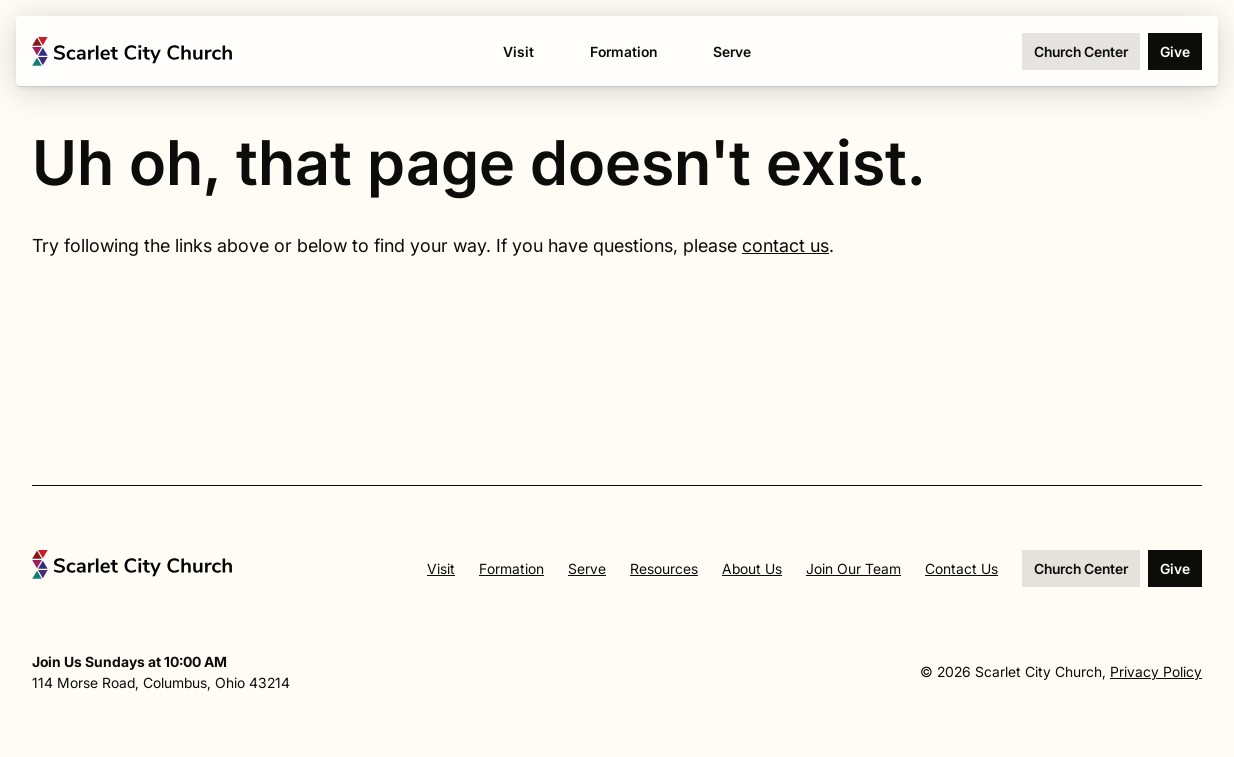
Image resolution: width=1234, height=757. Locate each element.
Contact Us (961, 568)
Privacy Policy (1156, 671)
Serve (587, 568)
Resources (664, 568)
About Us (752, 568)
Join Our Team (853, 568)
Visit (441, 568)
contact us (785, 245)
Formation (511, 568)
